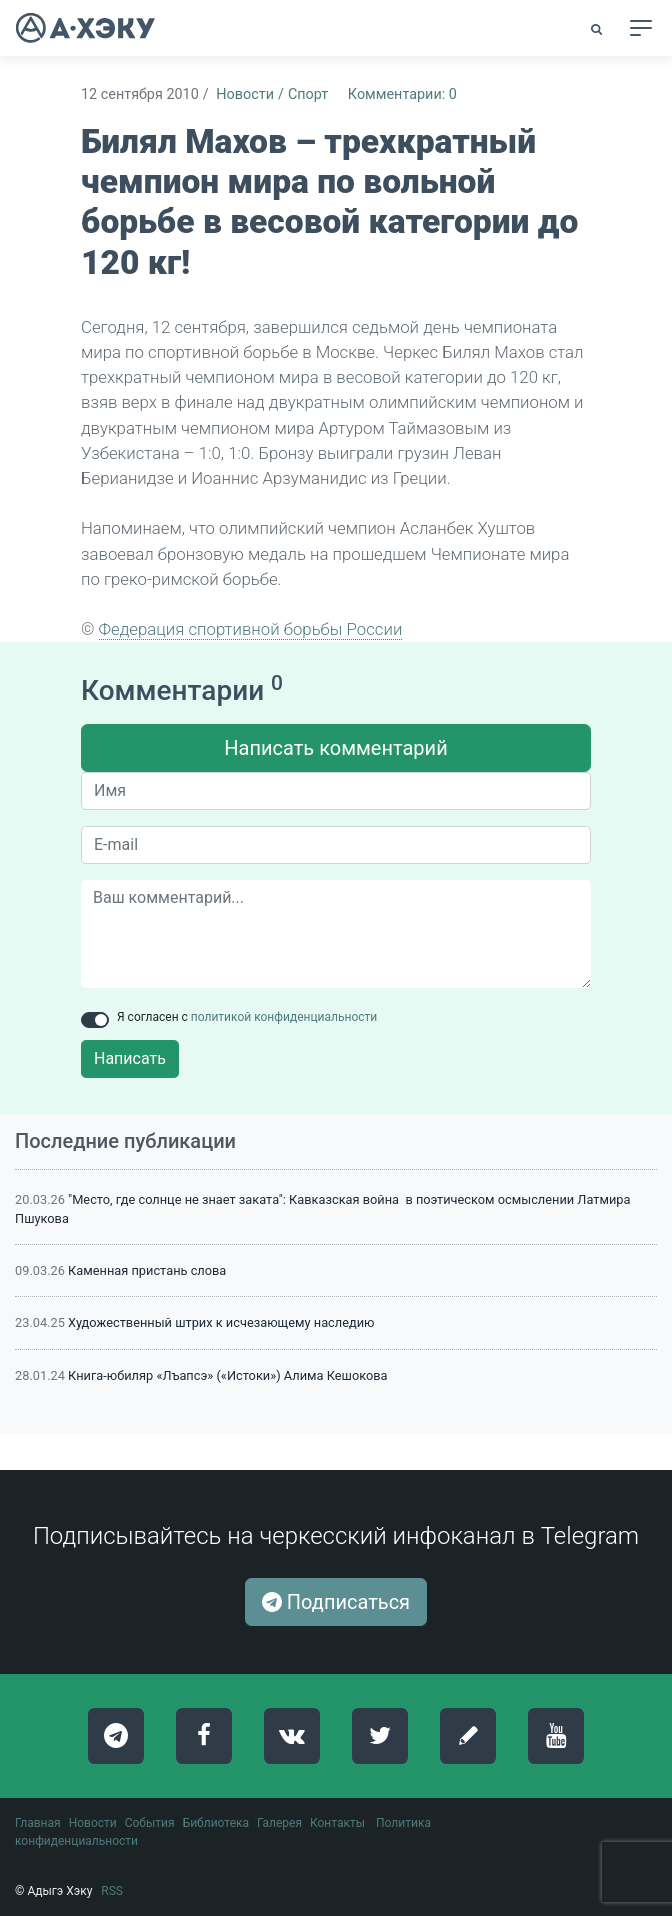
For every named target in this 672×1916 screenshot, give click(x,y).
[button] (598, 29)
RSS (112, 1891)
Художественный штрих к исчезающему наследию (221, 1322)
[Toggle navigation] (641, 28)
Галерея (279, 1823)
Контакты (337, 1823)
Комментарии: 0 (402, 94)
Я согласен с (247, 1017)
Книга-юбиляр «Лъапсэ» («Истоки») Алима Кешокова (227, 1375)
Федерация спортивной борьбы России (251, 629)
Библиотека (216, 1823)
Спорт (308, 94)
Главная (38, 1823)
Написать (130, 1058)
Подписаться (336, 1602)
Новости (245, 94)
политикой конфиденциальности (284, 1017)
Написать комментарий (335, 748)
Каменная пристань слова (147, 1270)
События (150, 1823)
